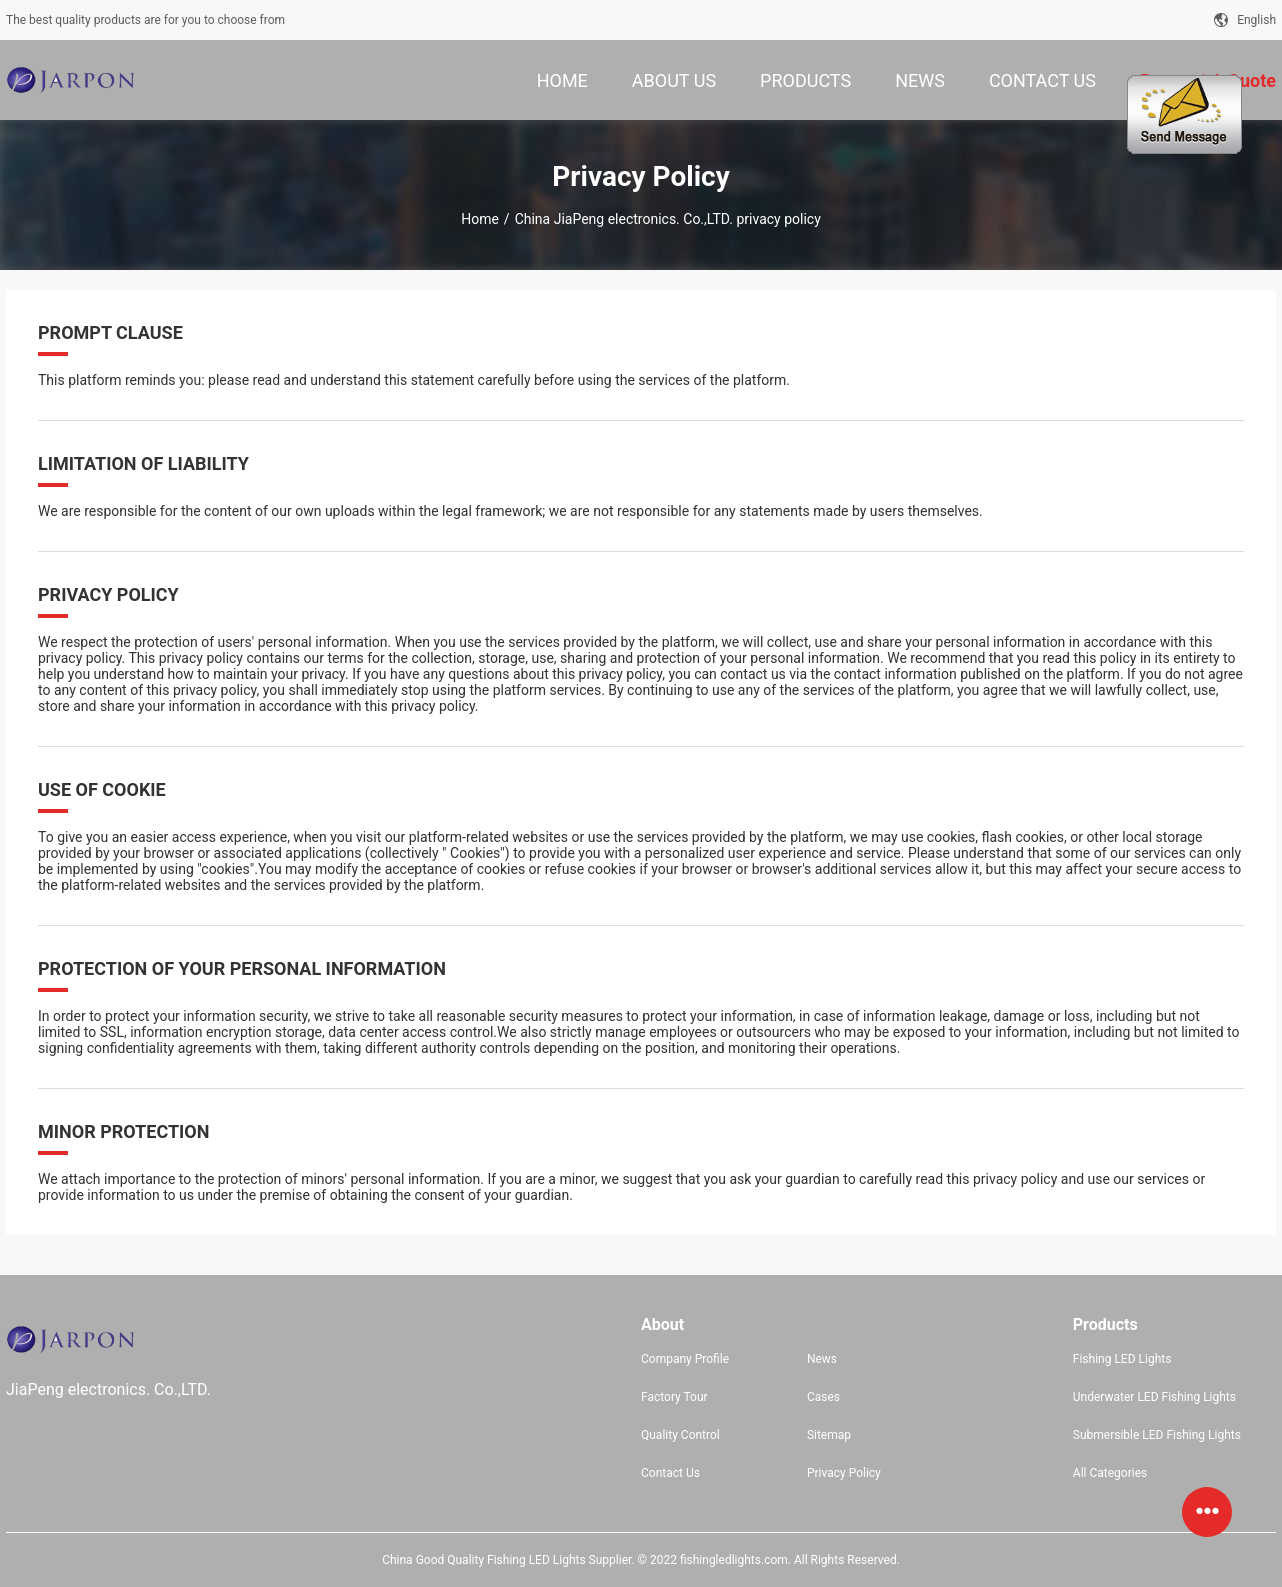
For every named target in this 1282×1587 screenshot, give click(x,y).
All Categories (1110, 1473)
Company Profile (685, 1359)
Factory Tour (674, 1397)
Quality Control (680, 1435)
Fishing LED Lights (1122, 1359)
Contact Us (670, 1473)
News (822, 1359)
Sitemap (829, 1435)
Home (480, 219)
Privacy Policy (844, 1473)
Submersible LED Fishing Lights (1157, 1435)
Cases (823, 1397)
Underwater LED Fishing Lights (1154, 1397)
